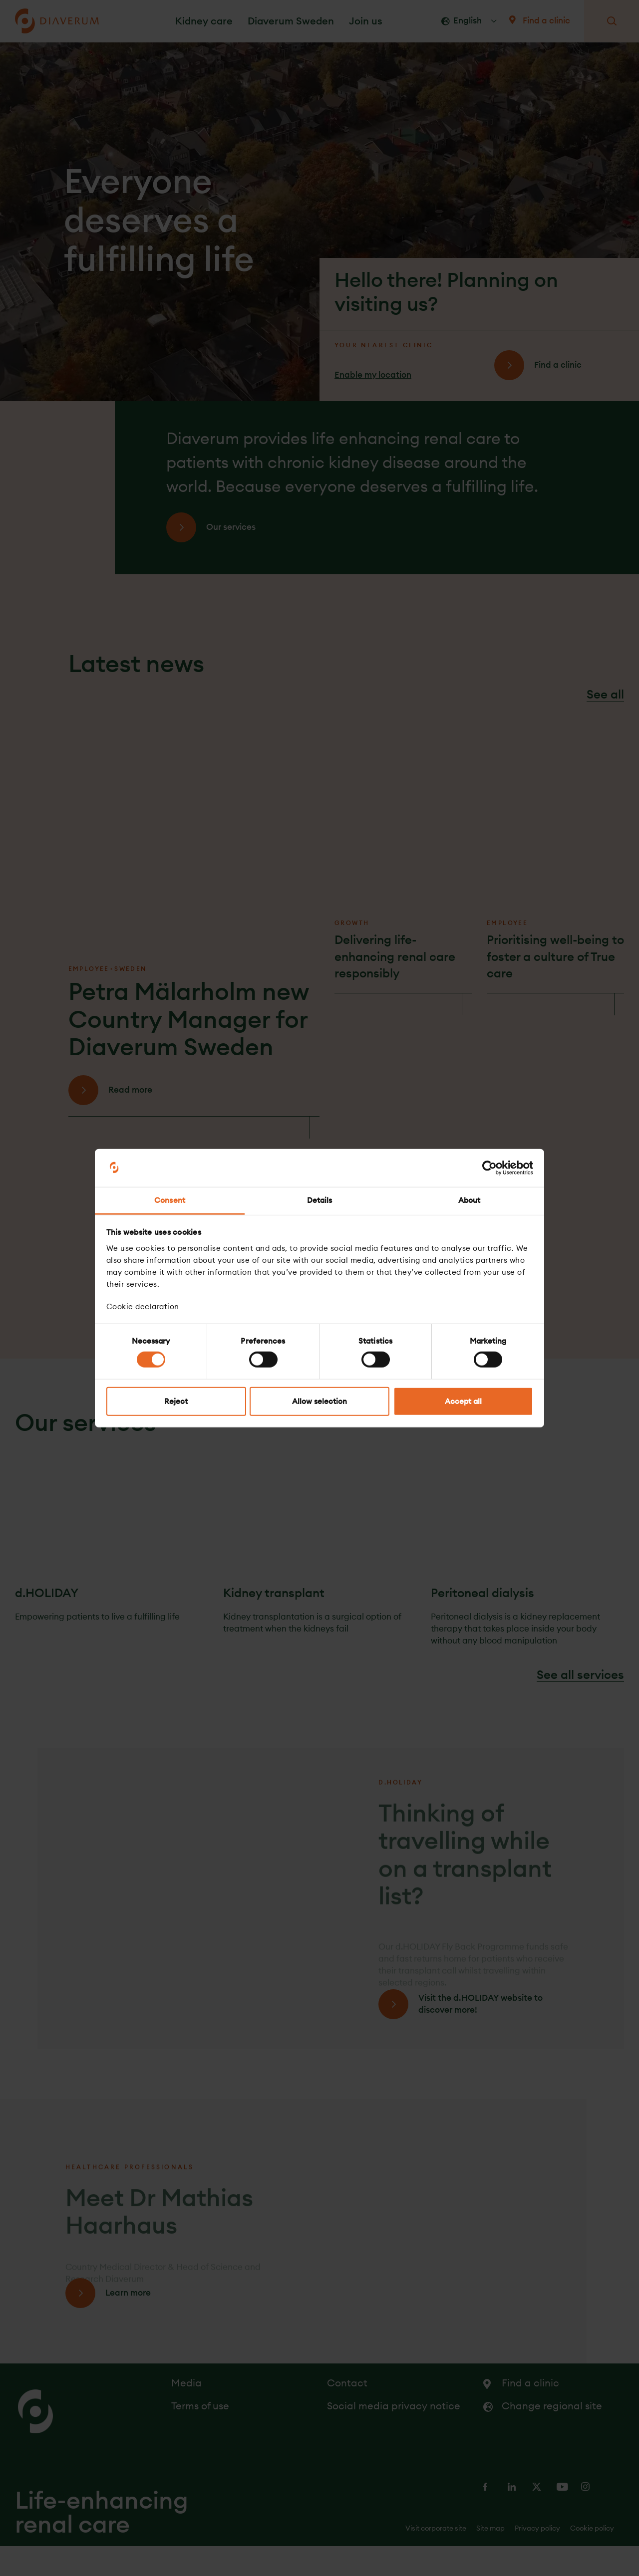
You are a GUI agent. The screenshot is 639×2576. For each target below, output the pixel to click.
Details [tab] (319, 1200)
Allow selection (319, 1400)
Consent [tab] (169, 1200)
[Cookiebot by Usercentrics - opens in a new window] (489, 1168)
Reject (176, 1400)
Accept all (463, 1400)
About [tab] (469, 1200)
